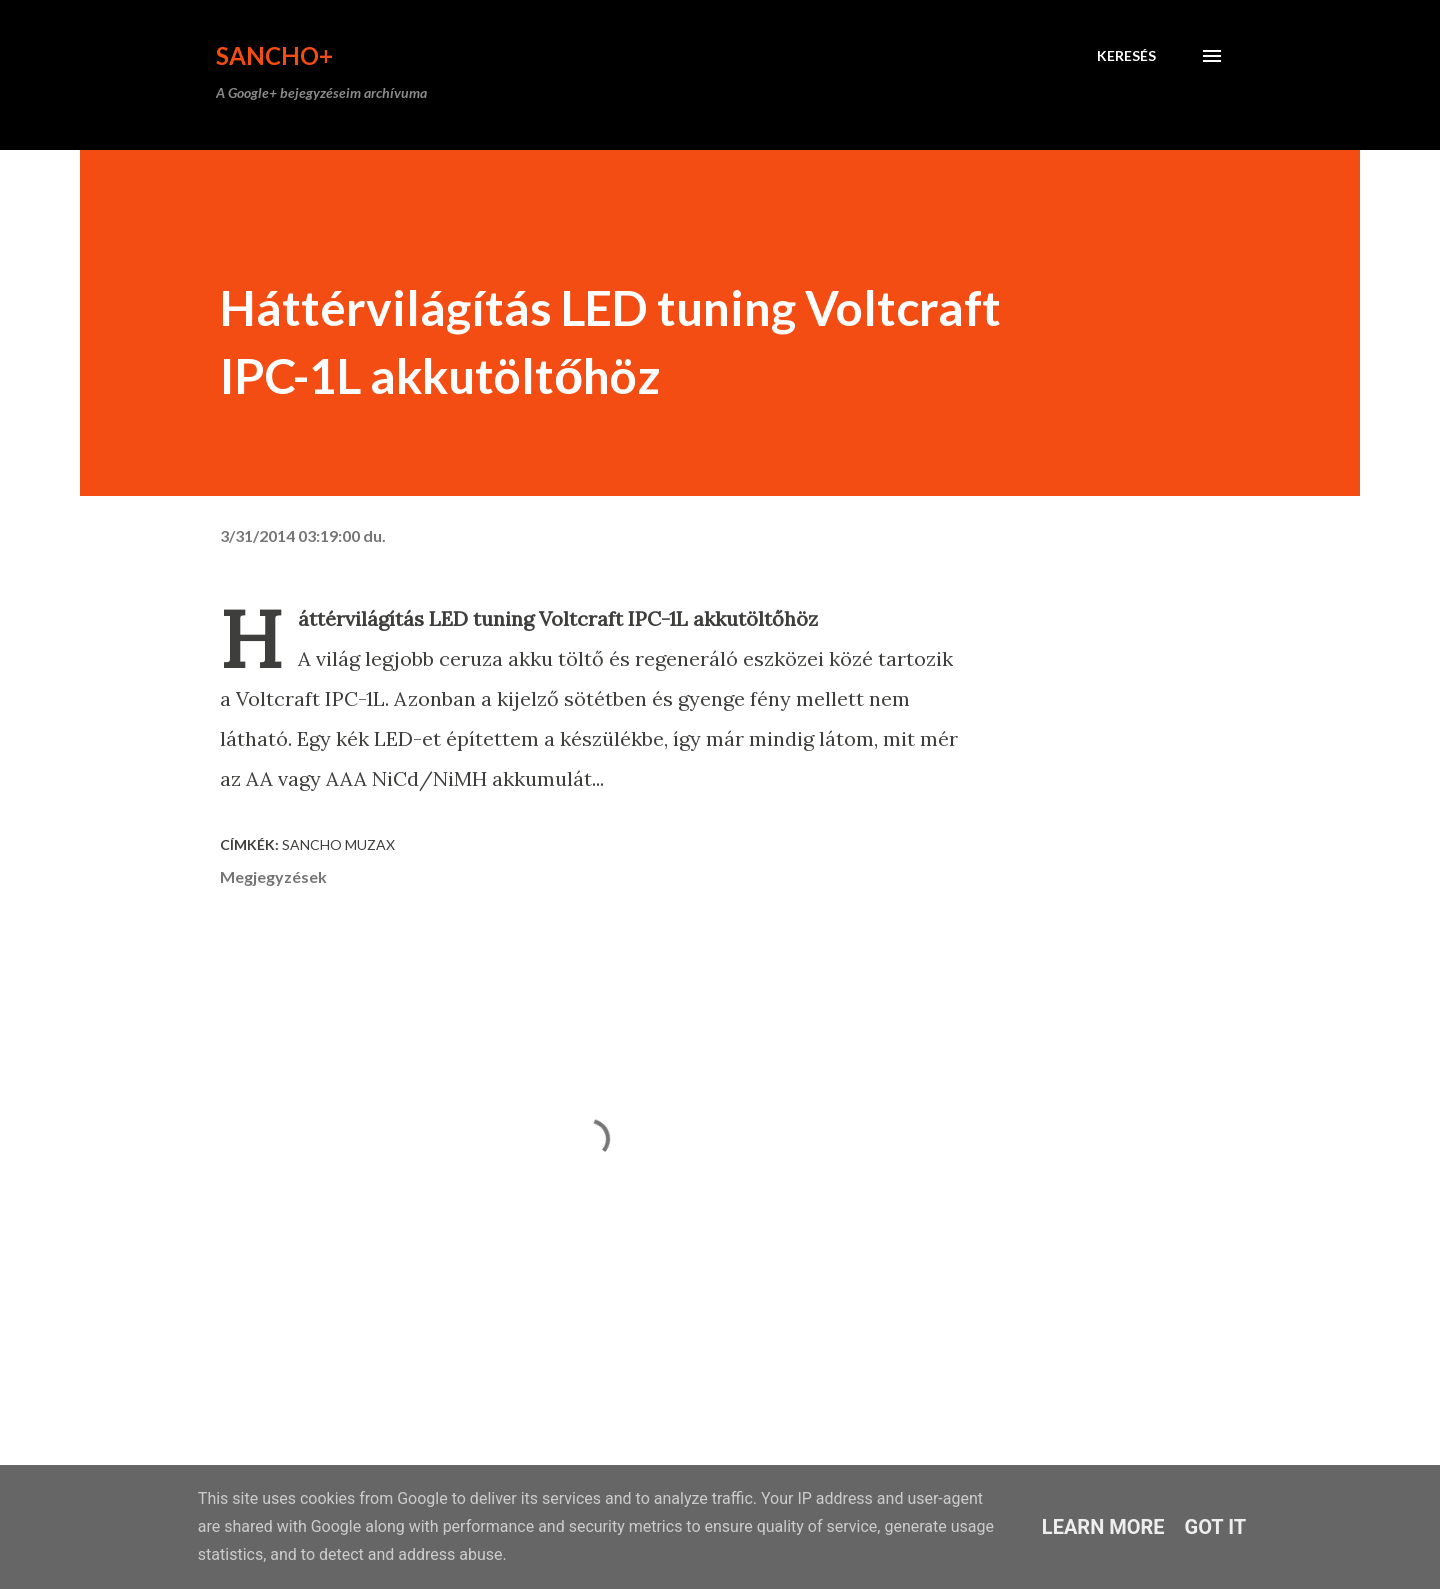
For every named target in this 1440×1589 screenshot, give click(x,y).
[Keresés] (1126, 56)
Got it (1216, 1527)
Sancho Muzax (338, 844)
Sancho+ (274, 55)
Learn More (1103, 1527)
